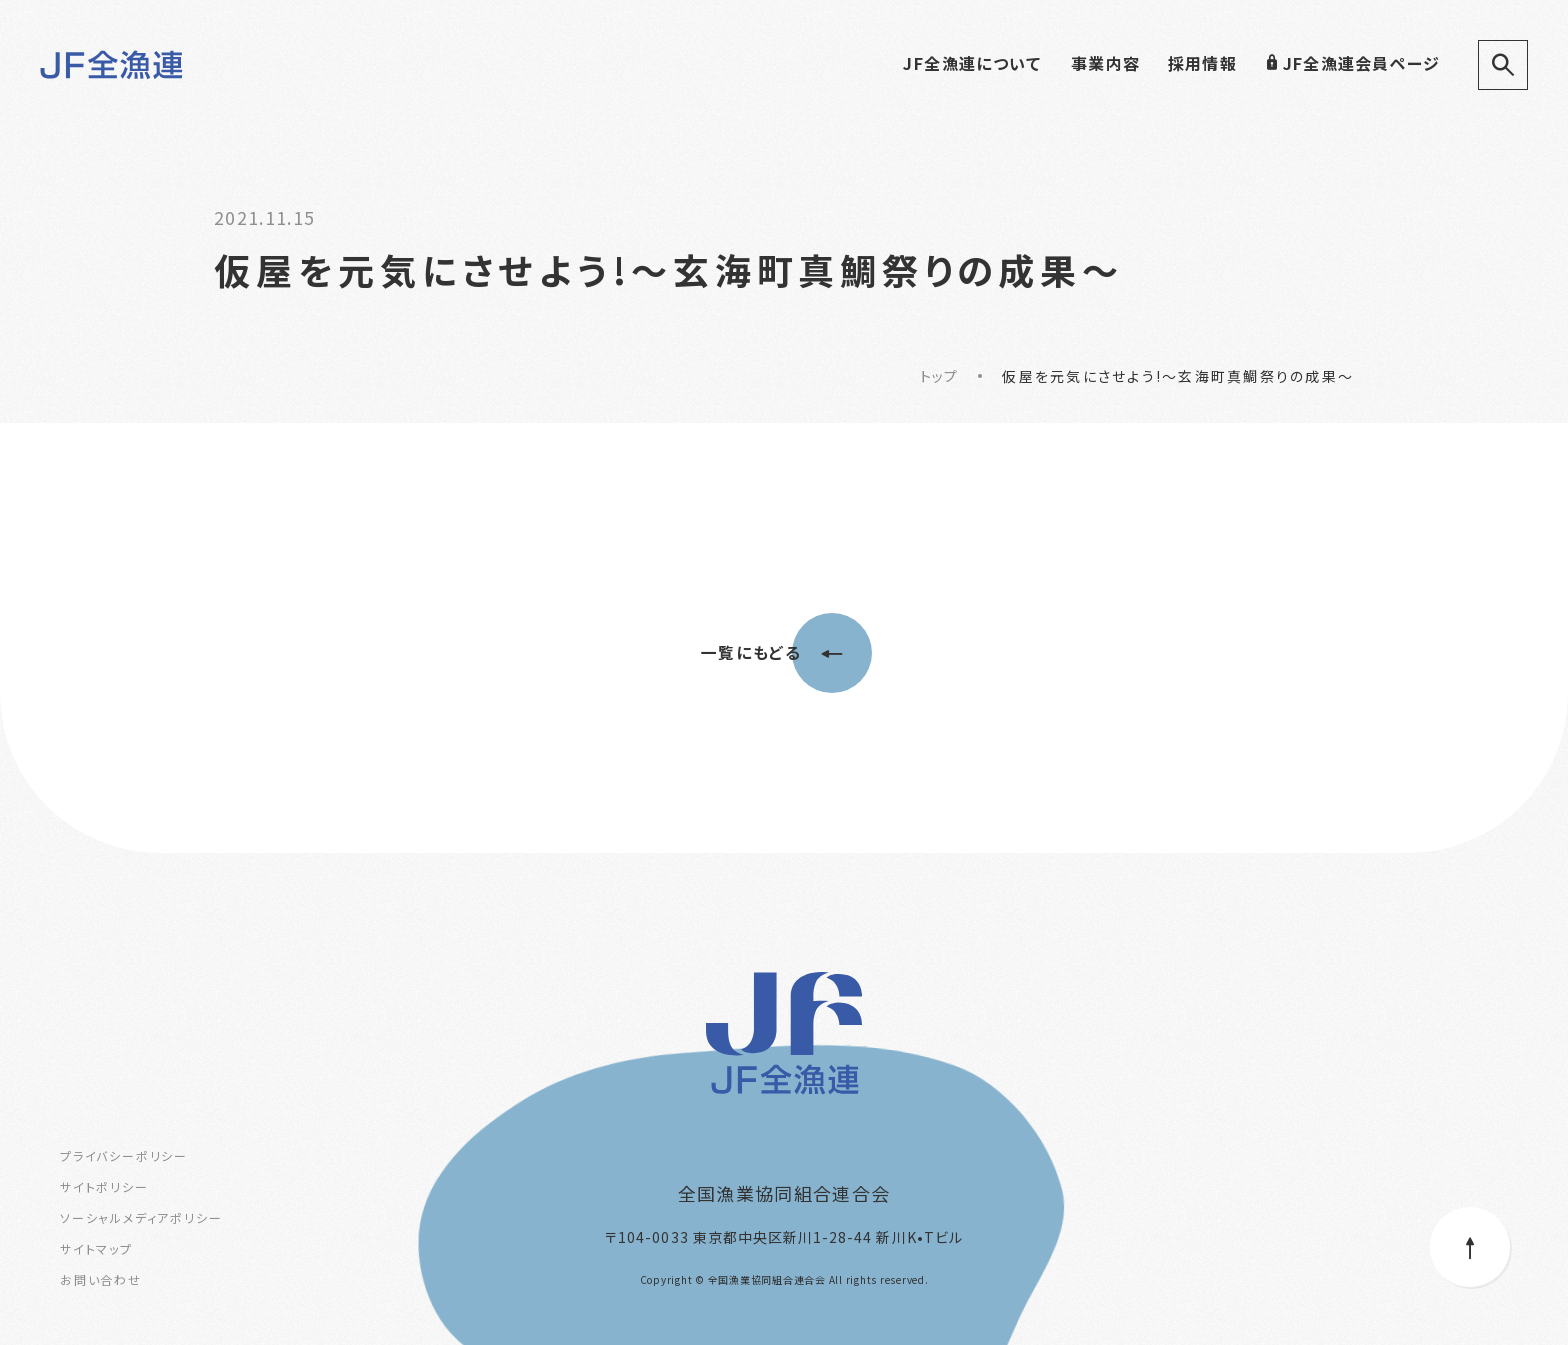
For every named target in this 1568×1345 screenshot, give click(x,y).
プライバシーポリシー (124, 1155)
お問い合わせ (101, 1279)
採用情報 (1202, 63)
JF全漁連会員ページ (1352, 63)
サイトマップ (96, 1248)
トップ (939, 376)
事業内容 (1105, 63)
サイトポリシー (104, 1186)
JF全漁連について (972, 63)
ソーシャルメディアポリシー (141, 1217)
